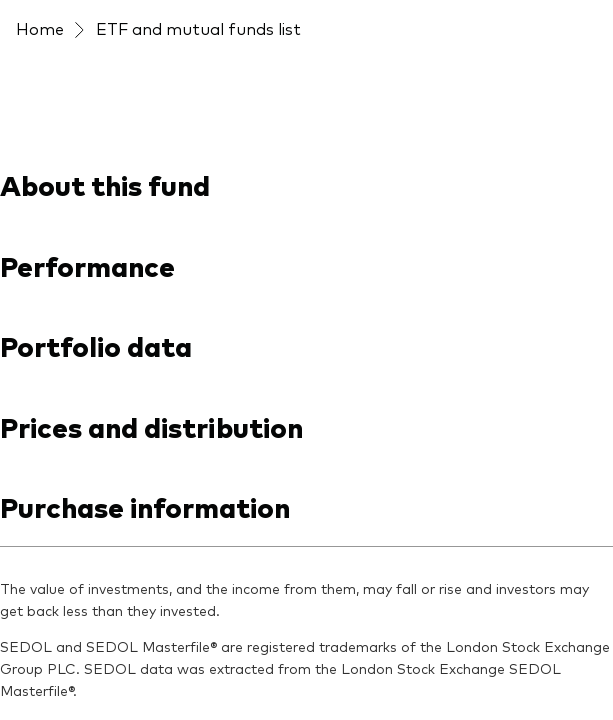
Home (40, 28)
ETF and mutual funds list (198, 28)
